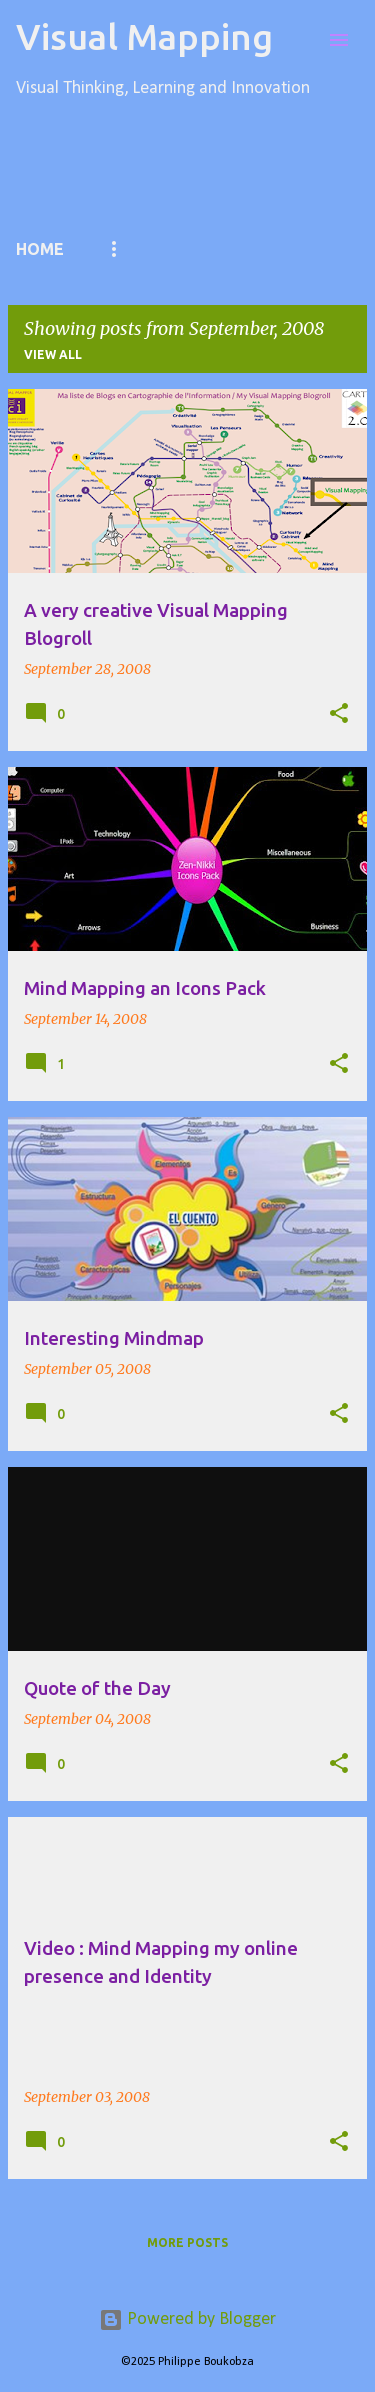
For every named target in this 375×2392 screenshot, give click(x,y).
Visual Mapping (144, 36)
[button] (339, 714)
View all (53, 354)
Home (40, 249)
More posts (187, 2242)
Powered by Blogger (187, 2319)
